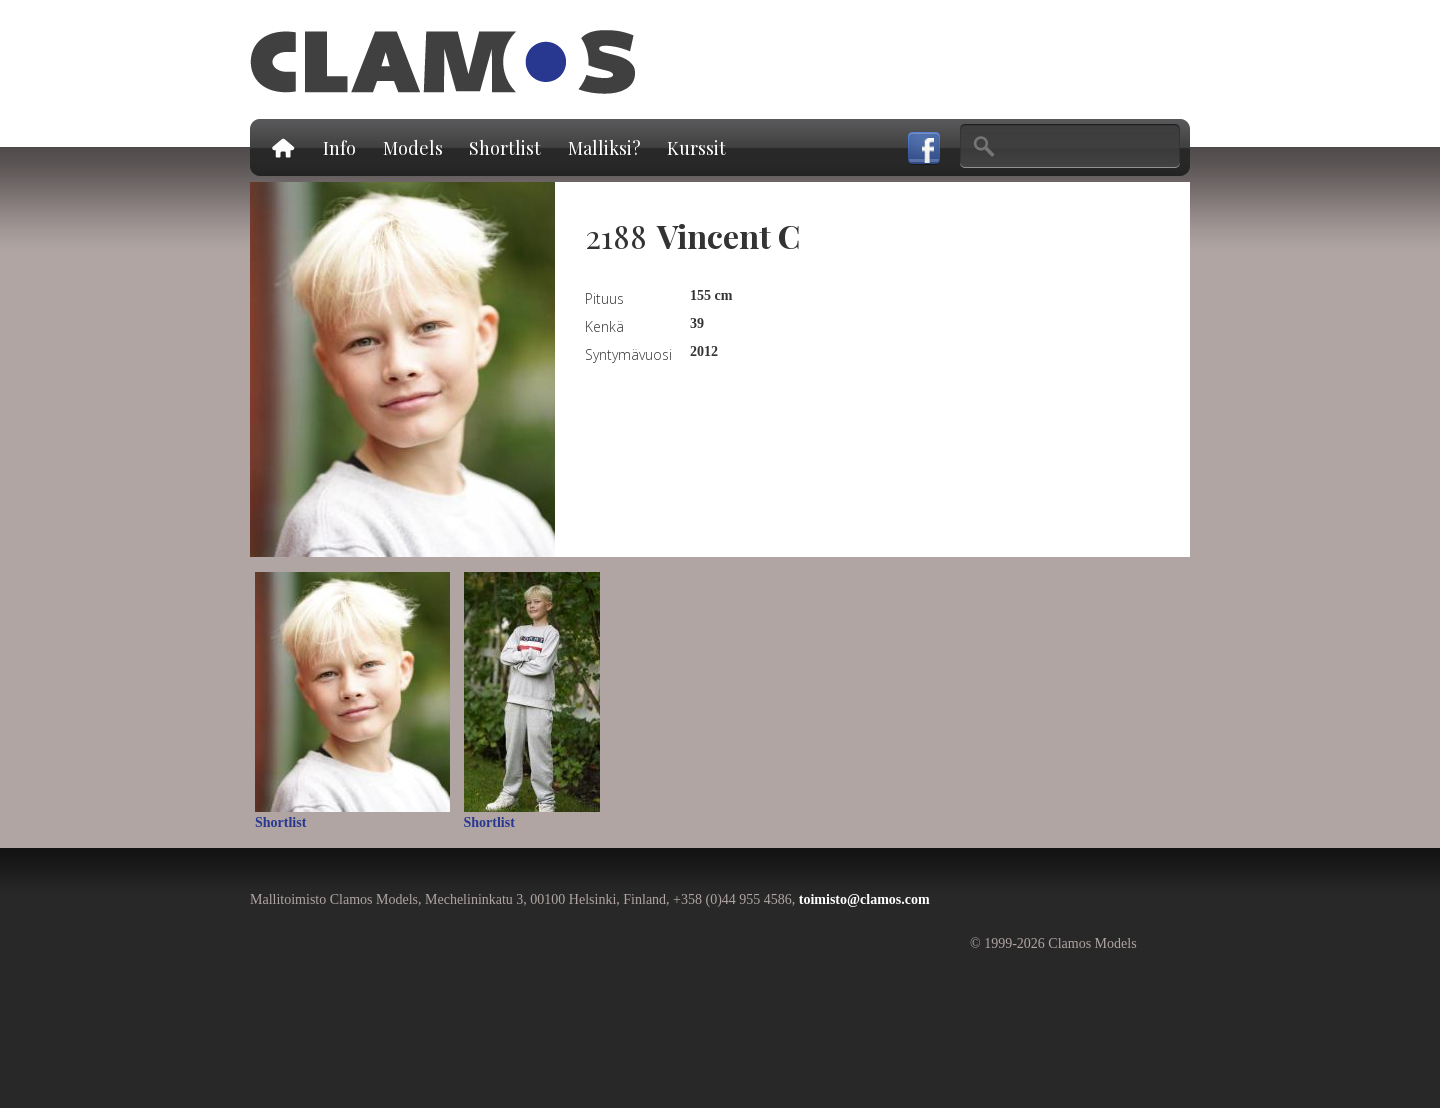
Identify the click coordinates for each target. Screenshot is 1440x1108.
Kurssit (696, 148)
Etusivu (282, 147)
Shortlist (505, 148)
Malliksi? (604, 148)
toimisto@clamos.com (864, 899)
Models (413, 148)
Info (339, 148)
